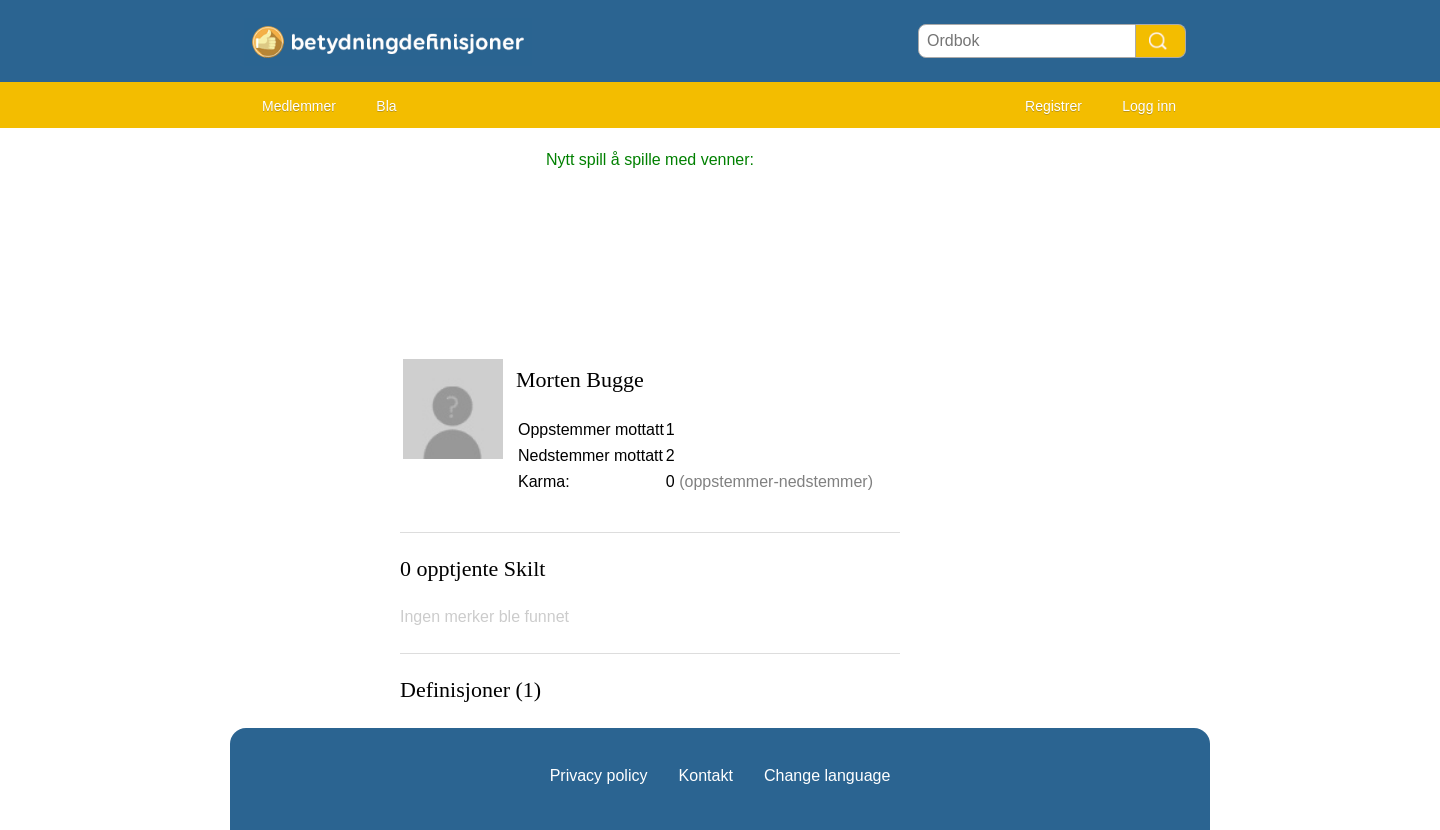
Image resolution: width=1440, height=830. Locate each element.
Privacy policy (599, 775)
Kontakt (706, 775)
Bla (386, 106)
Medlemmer (299, 106)
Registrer (1053, 106)
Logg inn (1149, 106)
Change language (827, 775)
